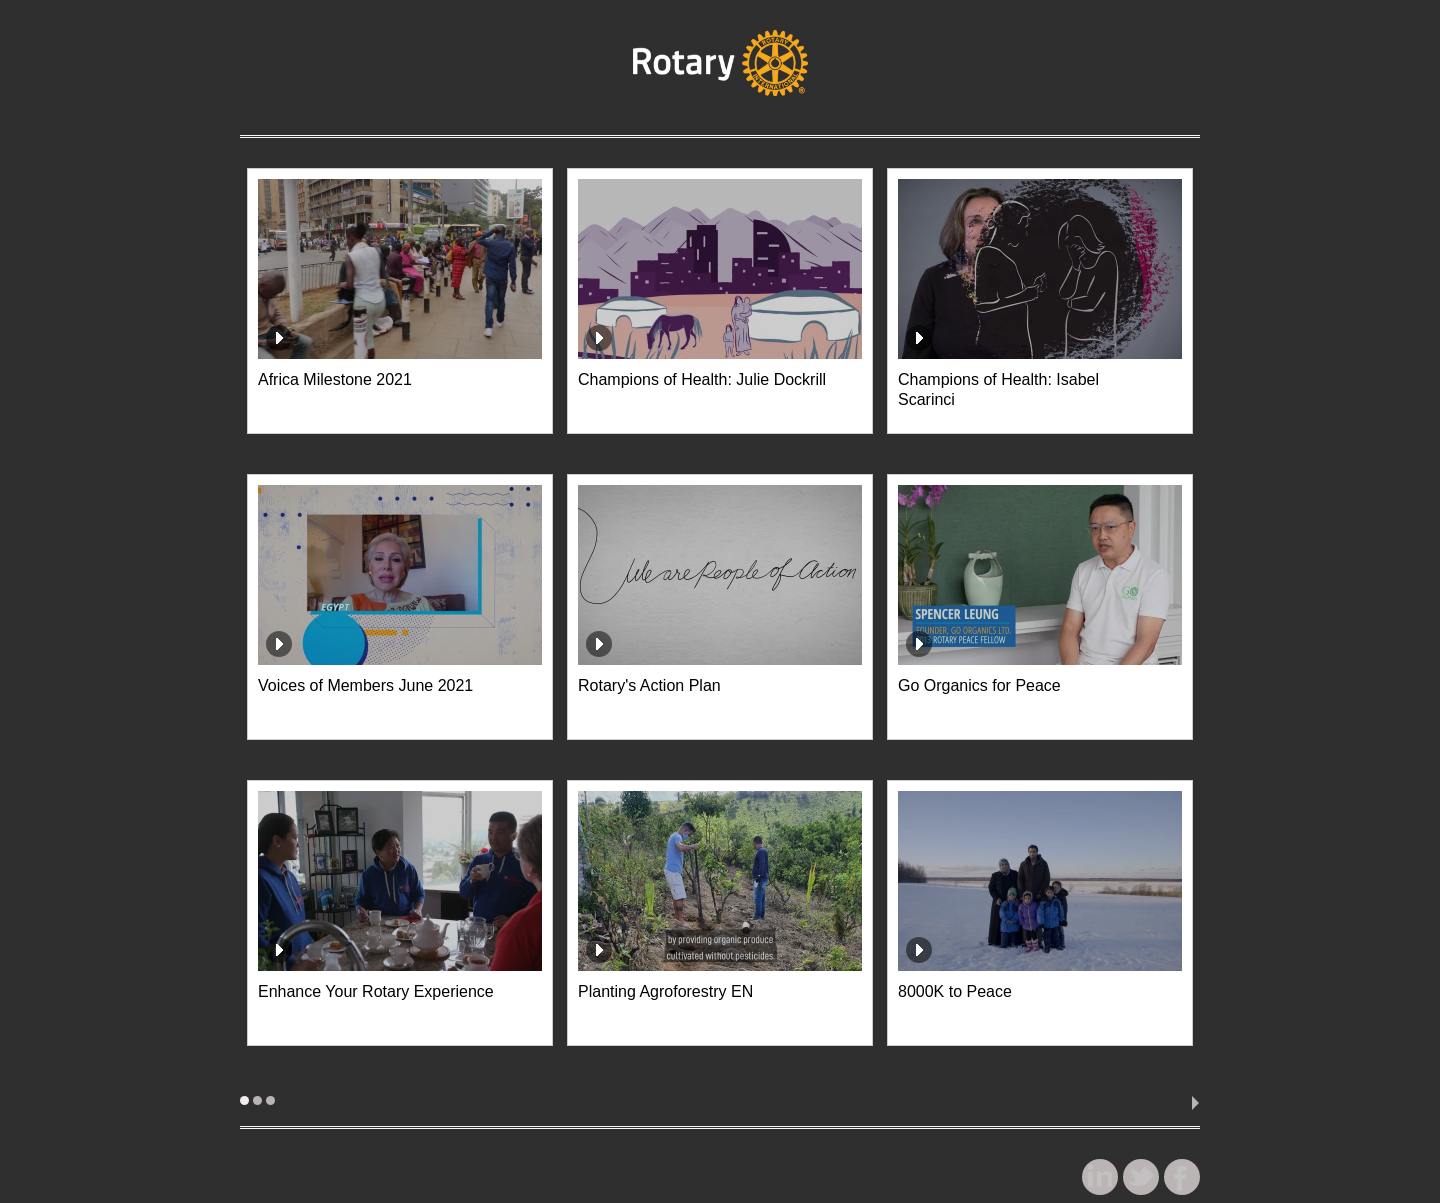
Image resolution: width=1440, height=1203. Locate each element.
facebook (1186, 1181)
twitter (1145, 1181)
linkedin (1104, 1181)
